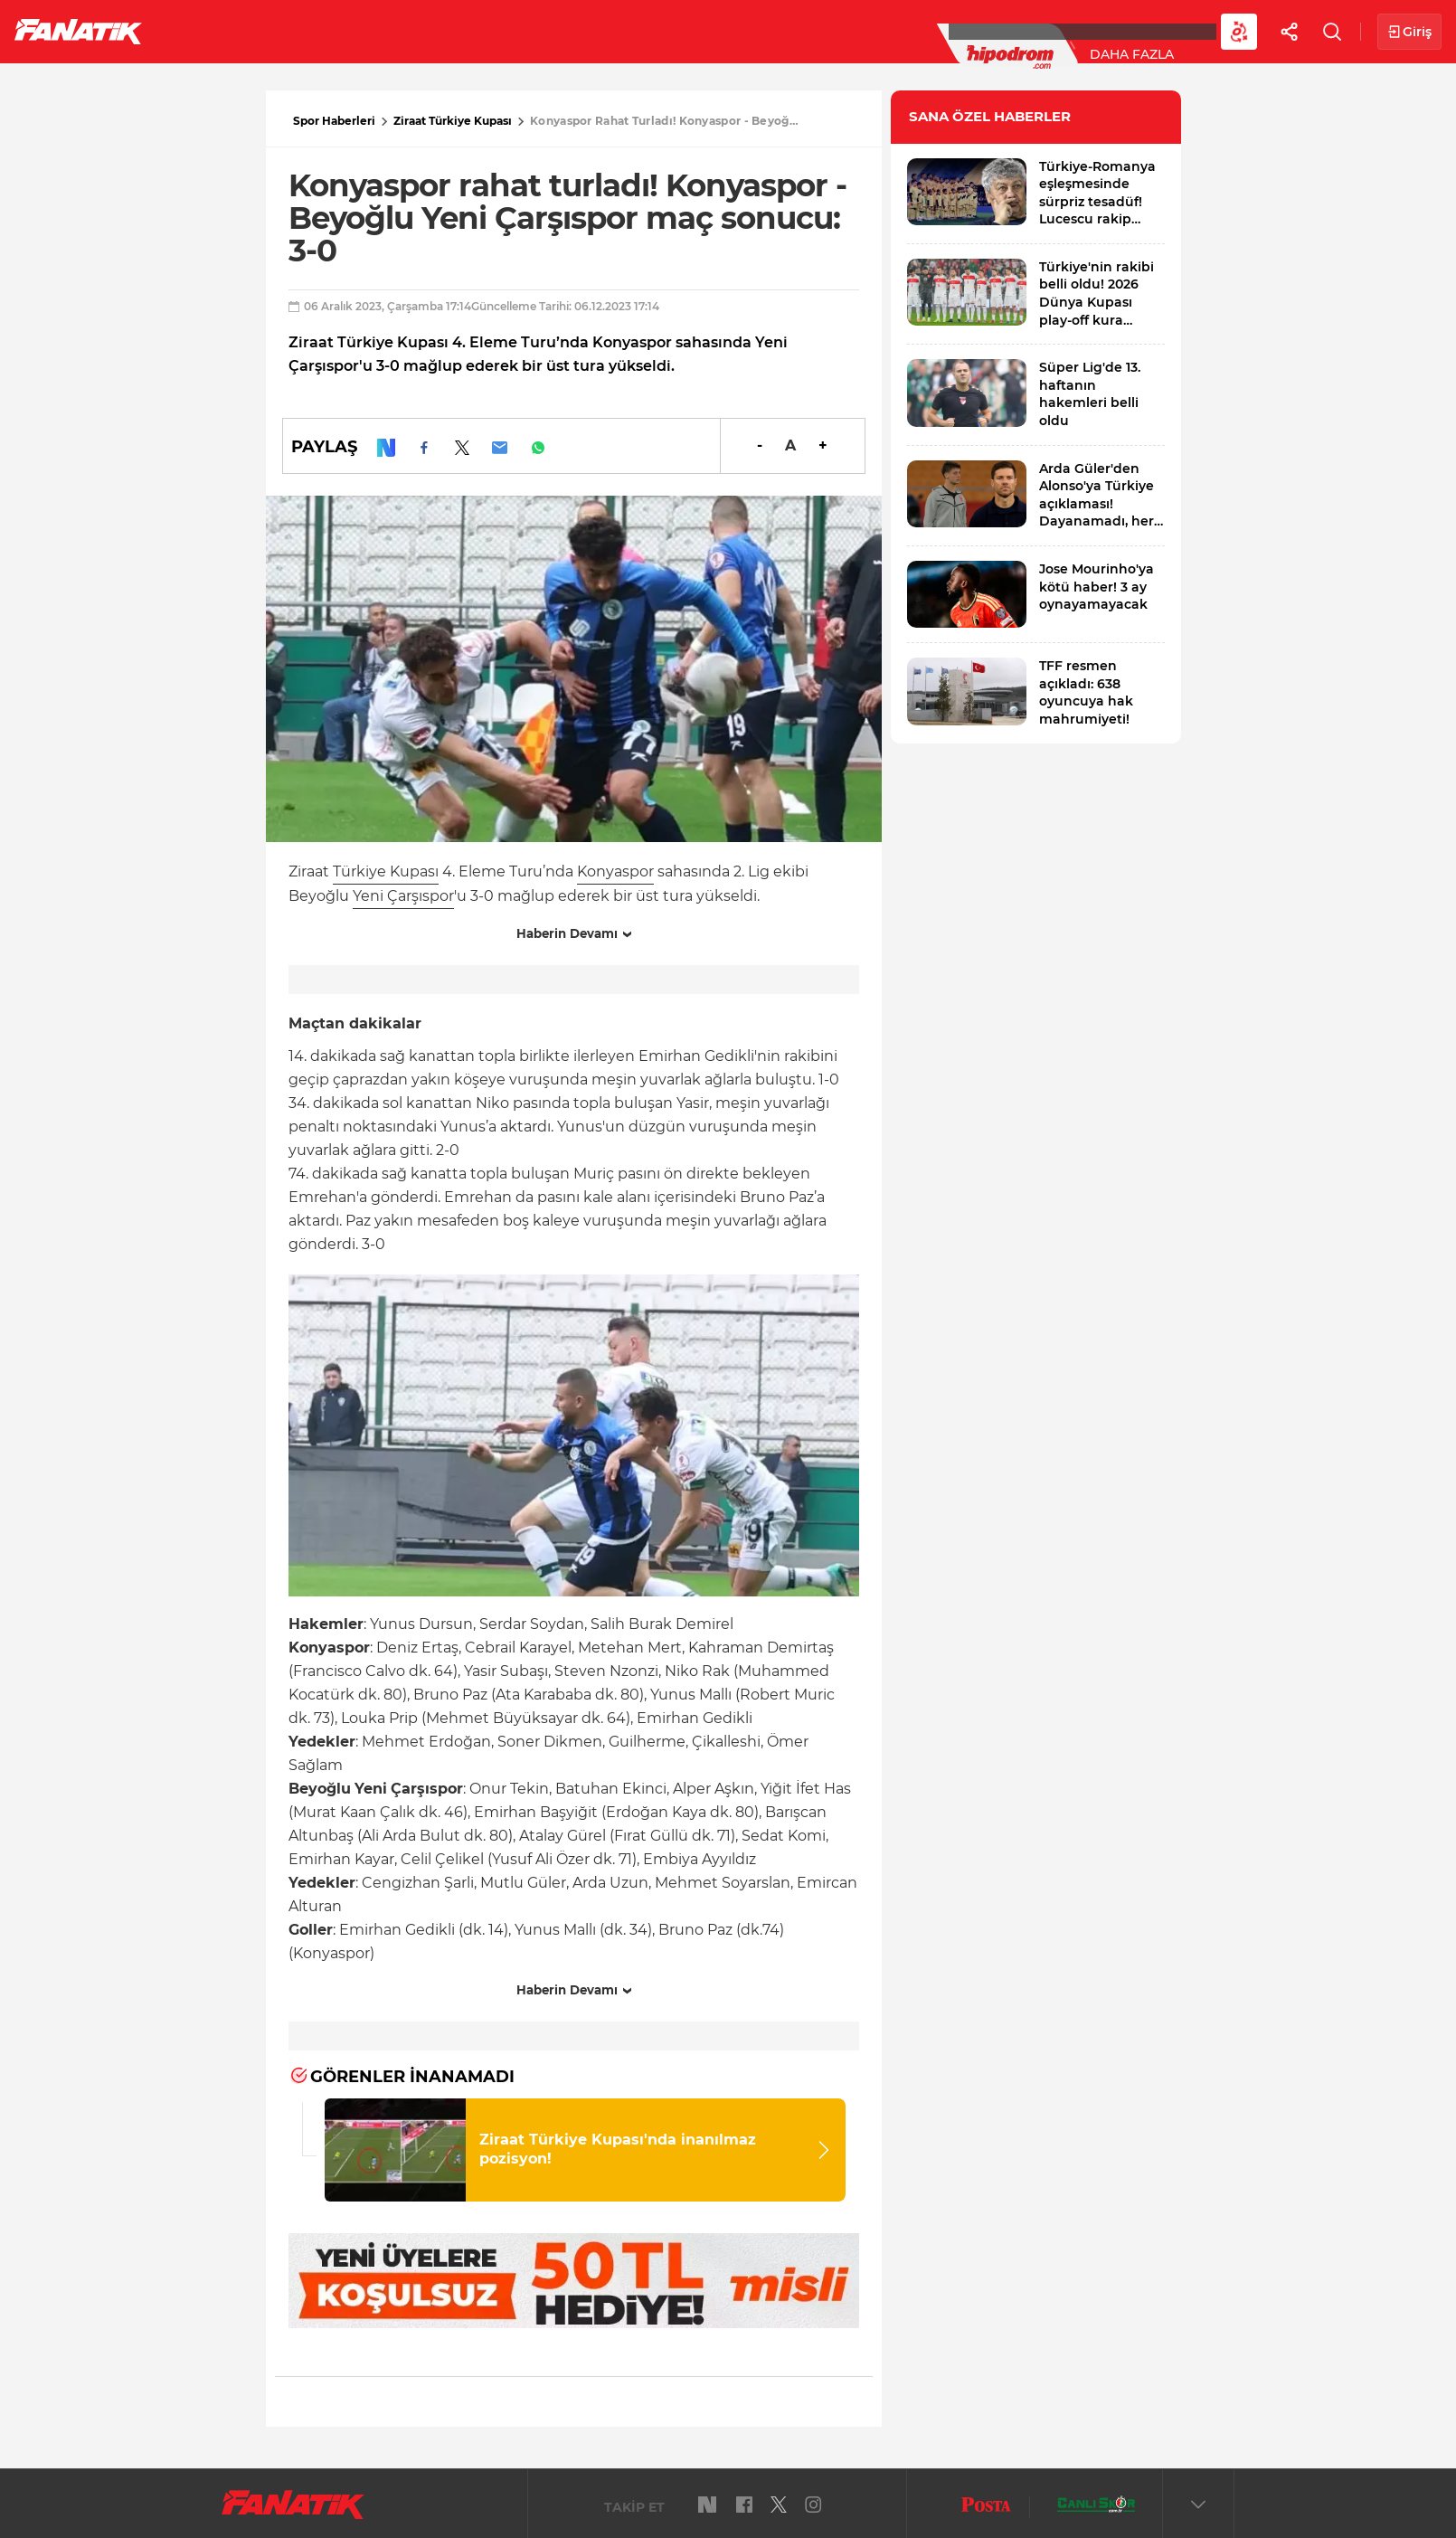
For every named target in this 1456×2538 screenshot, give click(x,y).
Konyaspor (615, 871)
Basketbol (414, 31)
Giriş (1409, 32)
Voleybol (526, 31)
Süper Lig (303, 31)
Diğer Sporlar (994, 31)
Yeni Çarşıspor (403, 895)
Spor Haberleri (334, 121)
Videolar (1118, 31)
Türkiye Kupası (386, 871)
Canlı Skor (741, 31)
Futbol (206, 31)
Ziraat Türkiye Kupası (452, 121)
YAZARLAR (632, 31)
